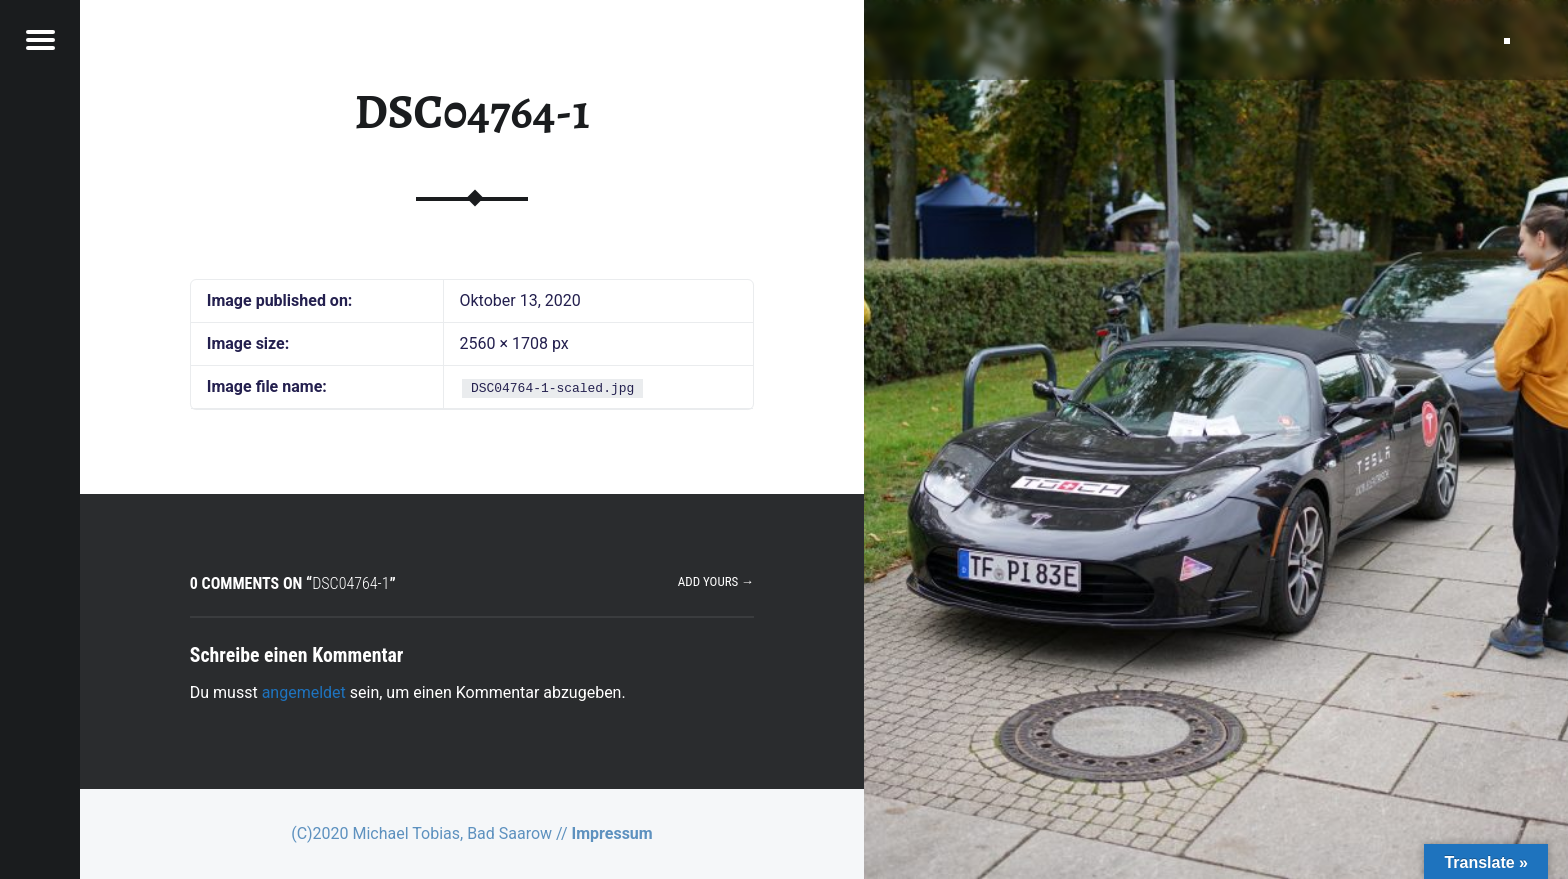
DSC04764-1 (471, 112)
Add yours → (716, 581)
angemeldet (304, 692)
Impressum (612, 833)
